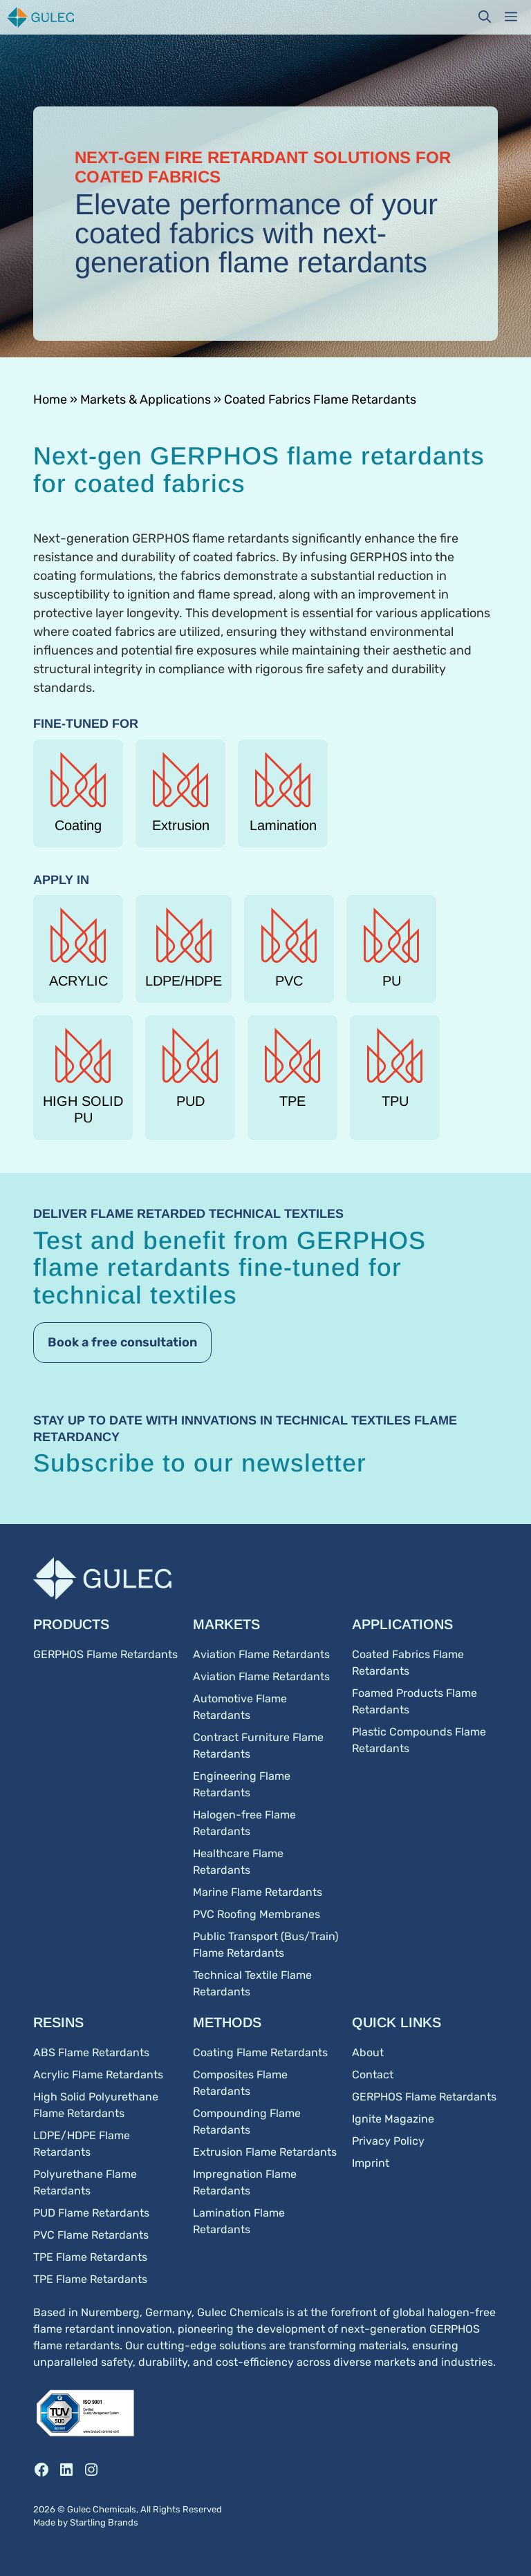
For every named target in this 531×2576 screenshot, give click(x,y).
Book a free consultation (122, 1342)
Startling (89, 2522)
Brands (123, 2522)
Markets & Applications (145, 399)
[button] (485, 17)
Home (50, 399)
